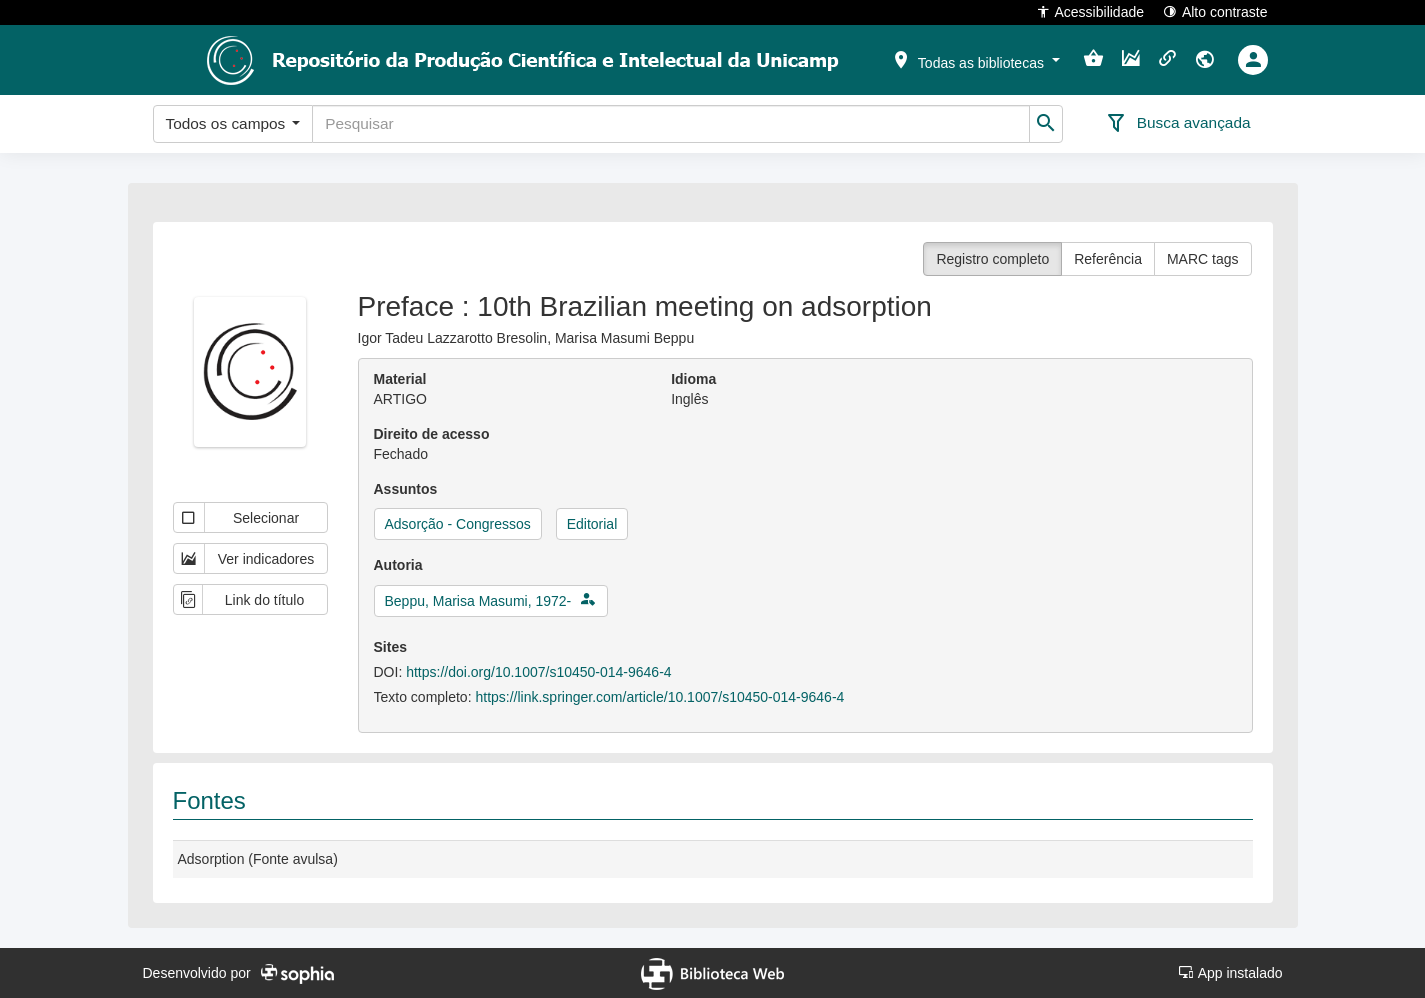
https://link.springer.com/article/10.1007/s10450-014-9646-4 (659, 697)
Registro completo (992, 259)
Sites (390, 647)
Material (400, 379)
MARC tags (1203, 259)
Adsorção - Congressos (458, 524)
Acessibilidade (1090, 11)
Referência (1108, 259)
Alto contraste (1215, 11)
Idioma (693, 379)
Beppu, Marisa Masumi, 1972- (478, 601)
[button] (975, 59)
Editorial (592, 524)
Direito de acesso (432, 434)
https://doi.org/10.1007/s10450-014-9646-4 (538, 672)
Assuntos (406, 489)
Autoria (398, 565)
